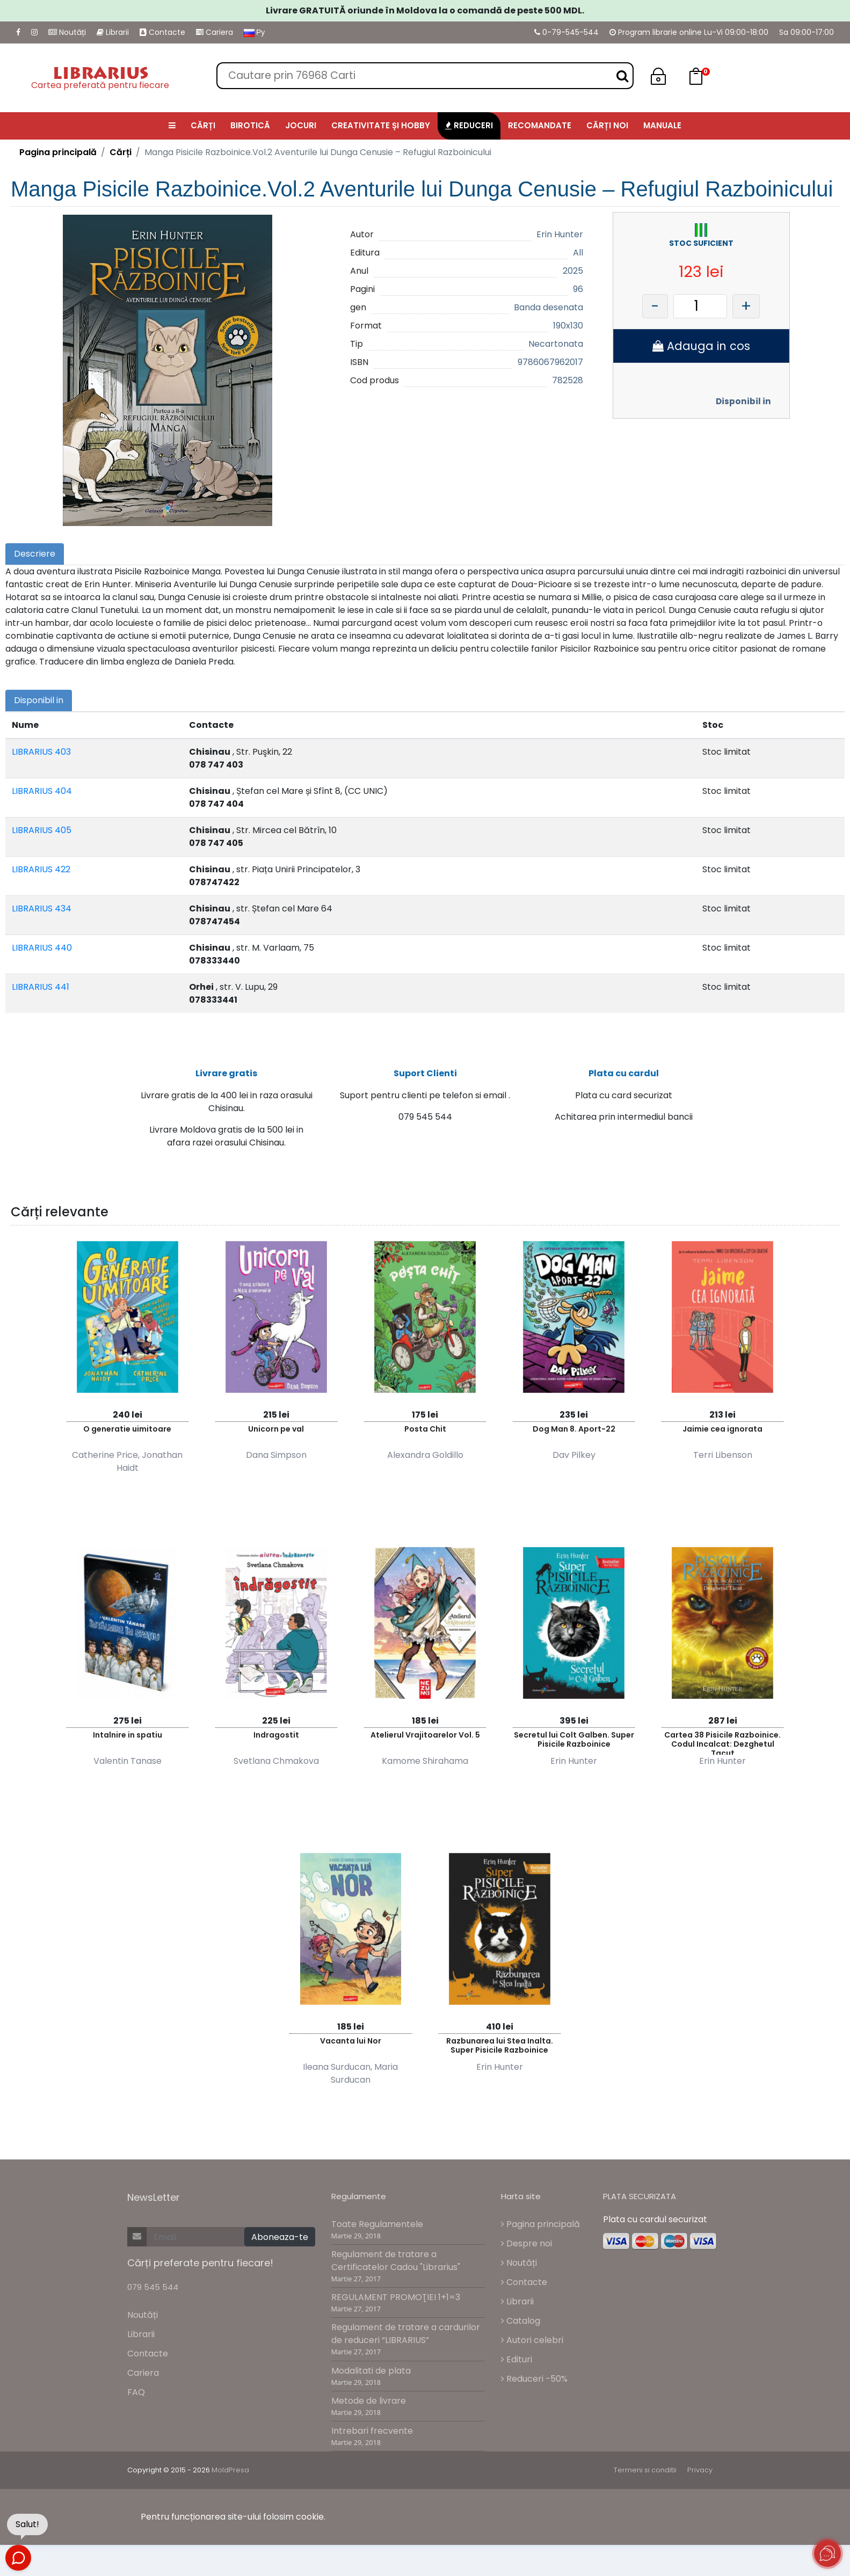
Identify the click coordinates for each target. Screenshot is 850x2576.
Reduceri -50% (534, 2384)
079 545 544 (152, 2292)
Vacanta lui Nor (350, 2046)
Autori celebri (532, 2345)
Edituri (516, 2365)
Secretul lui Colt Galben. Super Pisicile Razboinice (574, 1745)
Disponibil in (743, 401)
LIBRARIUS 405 (41, 830)
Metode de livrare (368, 2406)
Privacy (700, 2476)
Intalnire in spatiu (127, 1740)
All (578, 252)
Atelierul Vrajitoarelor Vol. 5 (425, 1740)
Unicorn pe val (276, 1434)
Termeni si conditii (645, 2476)
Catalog (520, 2326)
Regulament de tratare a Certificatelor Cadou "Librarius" (395, 2266)
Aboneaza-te (279, 2243)
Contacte (162, 32)
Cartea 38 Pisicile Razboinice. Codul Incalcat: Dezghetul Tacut (722, 1747)
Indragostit (276, 1740)
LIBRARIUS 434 (41, 908)
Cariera (214, 32)
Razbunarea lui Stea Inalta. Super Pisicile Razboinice (499, 2051)
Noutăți (67, 32)
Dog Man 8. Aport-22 (574, 1434)
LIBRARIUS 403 (41, 752)
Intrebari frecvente (372, 2436)
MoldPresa (230, 2476)
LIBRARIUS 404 (42, 791)
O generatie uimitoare (127, 1434)
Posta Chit (425, 1434)
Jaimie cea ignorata (722, 1434)
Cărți (121, 152)
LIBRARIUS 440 (42, 948)
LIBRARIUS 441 (40, 987)
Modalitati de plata (371, 2376)
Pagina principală (58, 152)
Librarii (113, 32)
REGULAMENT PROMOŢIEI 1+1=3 (395, 2303)
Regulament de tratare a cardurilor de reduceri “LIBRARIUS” (405, 2339)
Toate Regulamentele (377, 2229)
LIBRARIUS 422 (41, 869)
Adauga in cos (701, 346)
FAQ (136, 2398)
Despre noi (526, 2249)
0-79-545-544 (566, 32)
